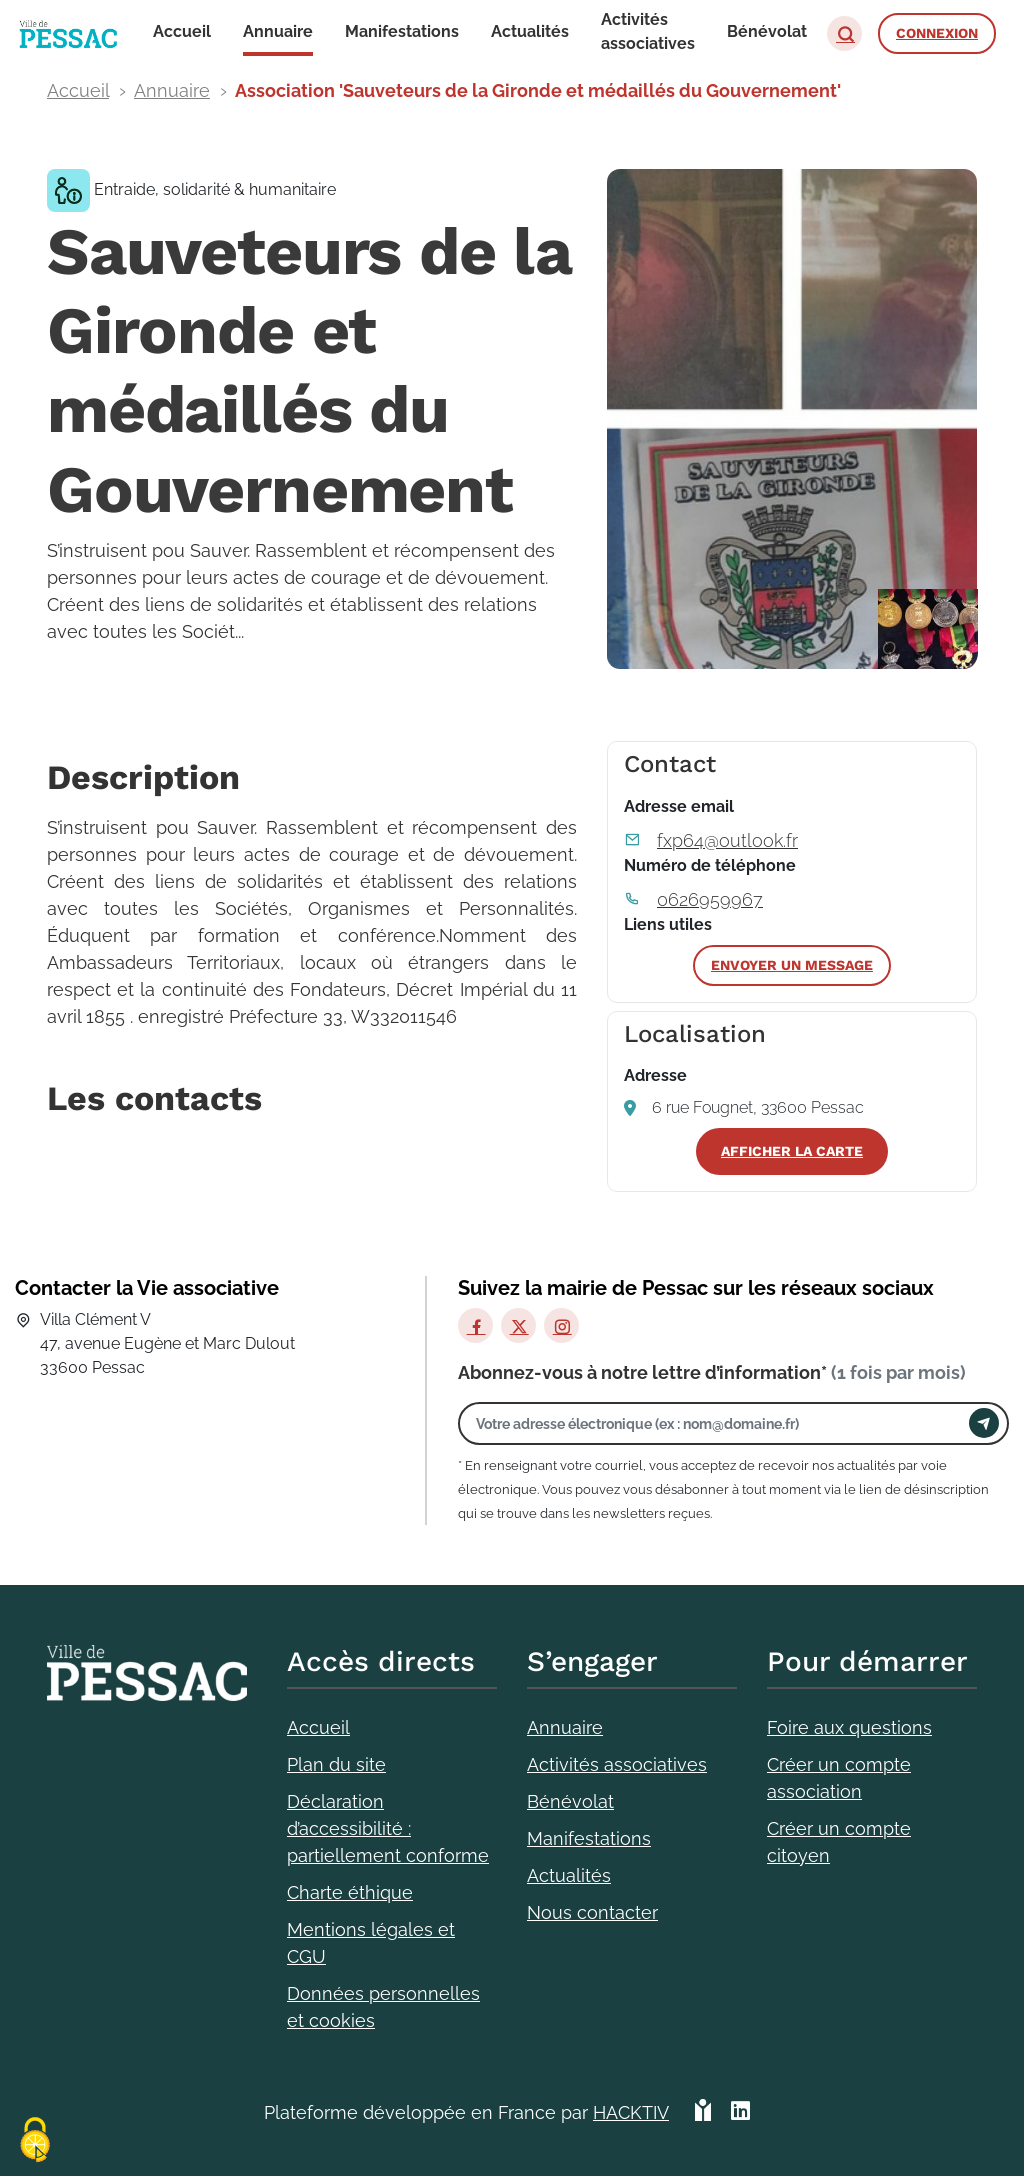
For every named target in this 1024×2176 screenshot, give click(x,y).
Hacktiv (631, 2112)
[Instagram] (561, 1325)
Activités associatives (617, 1764)
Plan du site (336, 1764)
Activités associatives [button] (648, 31)
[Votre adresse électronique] (719, 1423)
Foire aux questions (849, 1727)
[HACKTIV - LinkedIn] (740, 2112)
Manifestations (589, 1838)
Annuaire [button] (278, 31)
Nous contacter (592, 1912)
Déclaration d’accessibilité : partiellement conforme (388, 1828)
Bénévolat (570, 1801)
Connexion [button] (937, 33)
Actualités (569, 1875)
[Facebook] (475, 1325)
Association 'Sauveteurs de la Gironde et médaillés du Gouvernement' (538, 90)
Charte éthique (350, 1892)
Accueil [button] (182, 31)
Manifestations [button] (402, 31)
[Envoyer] (984, 1423)
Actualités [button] (530, 31)
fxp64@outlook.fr (727, 840)
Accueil (78, 90)
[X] (518, 1325)
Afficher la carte (792, 1151)
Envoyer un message (792, 965)
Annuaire (172, 90)
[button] (844, 33)
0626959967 (710, 899)
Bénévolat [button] (767, 31)
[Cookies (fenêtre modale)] (35, 2141)
